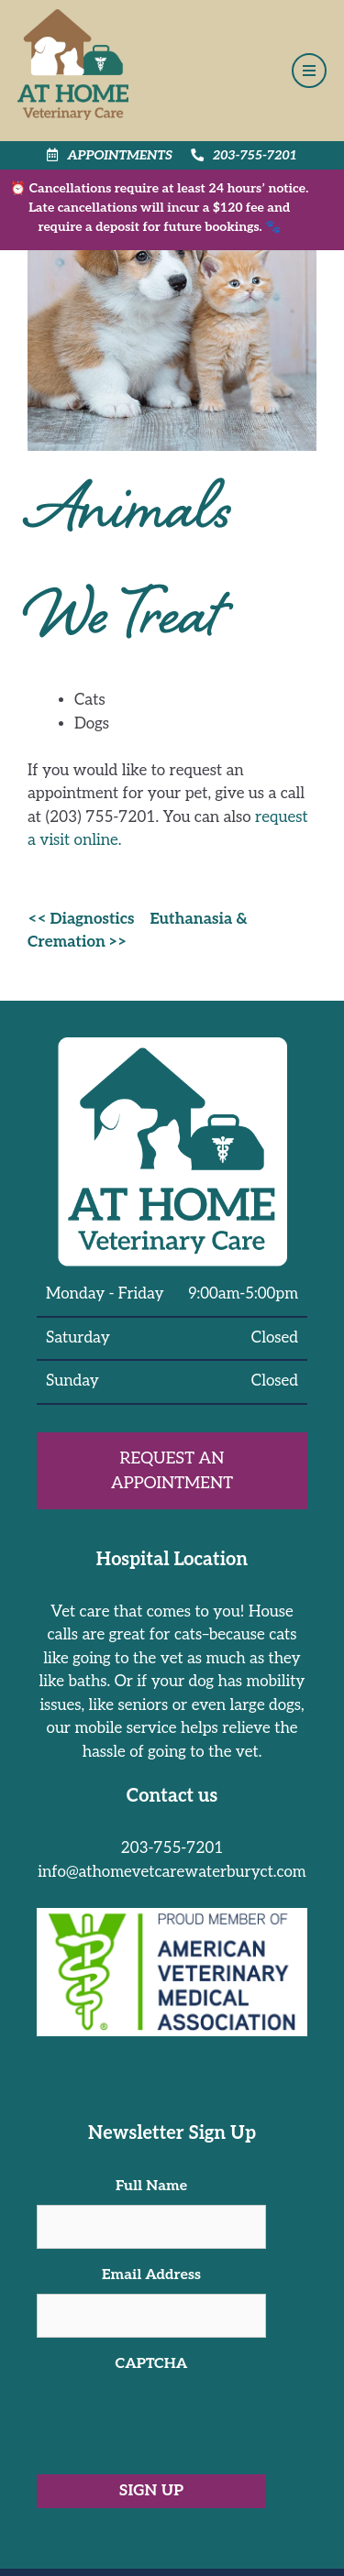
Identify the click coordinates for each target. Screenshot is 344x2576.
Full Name (151, 2186)
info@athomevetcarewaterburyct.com (171, 1872)
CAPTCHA (152, 2364)
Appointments (109, 155)
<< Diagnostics (81, 919)
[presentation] (176, 2418)
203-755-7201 (244, 155)
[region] (172, 2506)
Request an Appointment (172, 1471)
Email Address (151, 2275)
